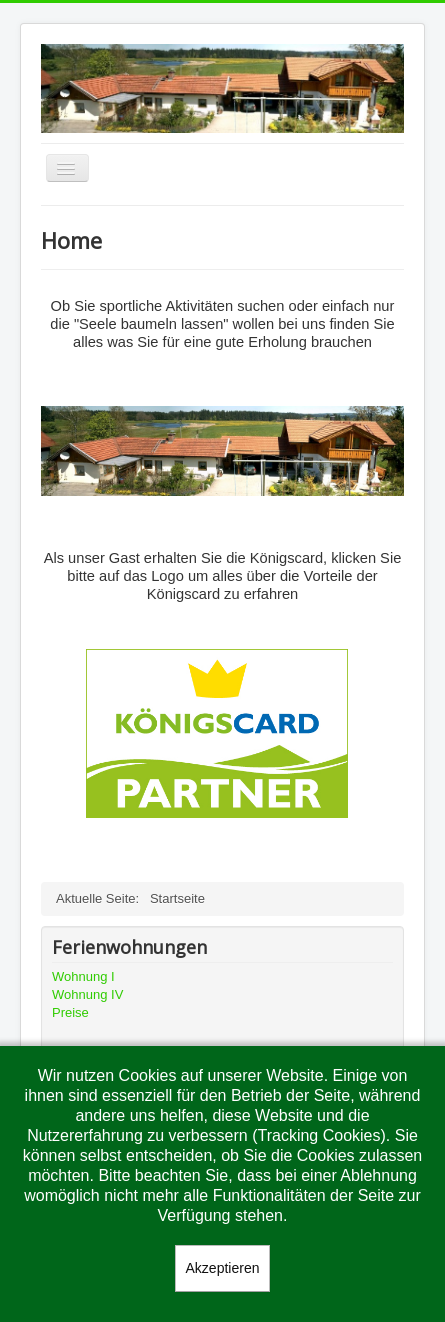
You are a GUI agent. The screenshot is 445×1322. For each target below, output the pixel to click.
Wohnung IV (87, 994)
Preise (70, 1012)
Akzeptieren (223, 1268)
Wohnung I (83, 976)
